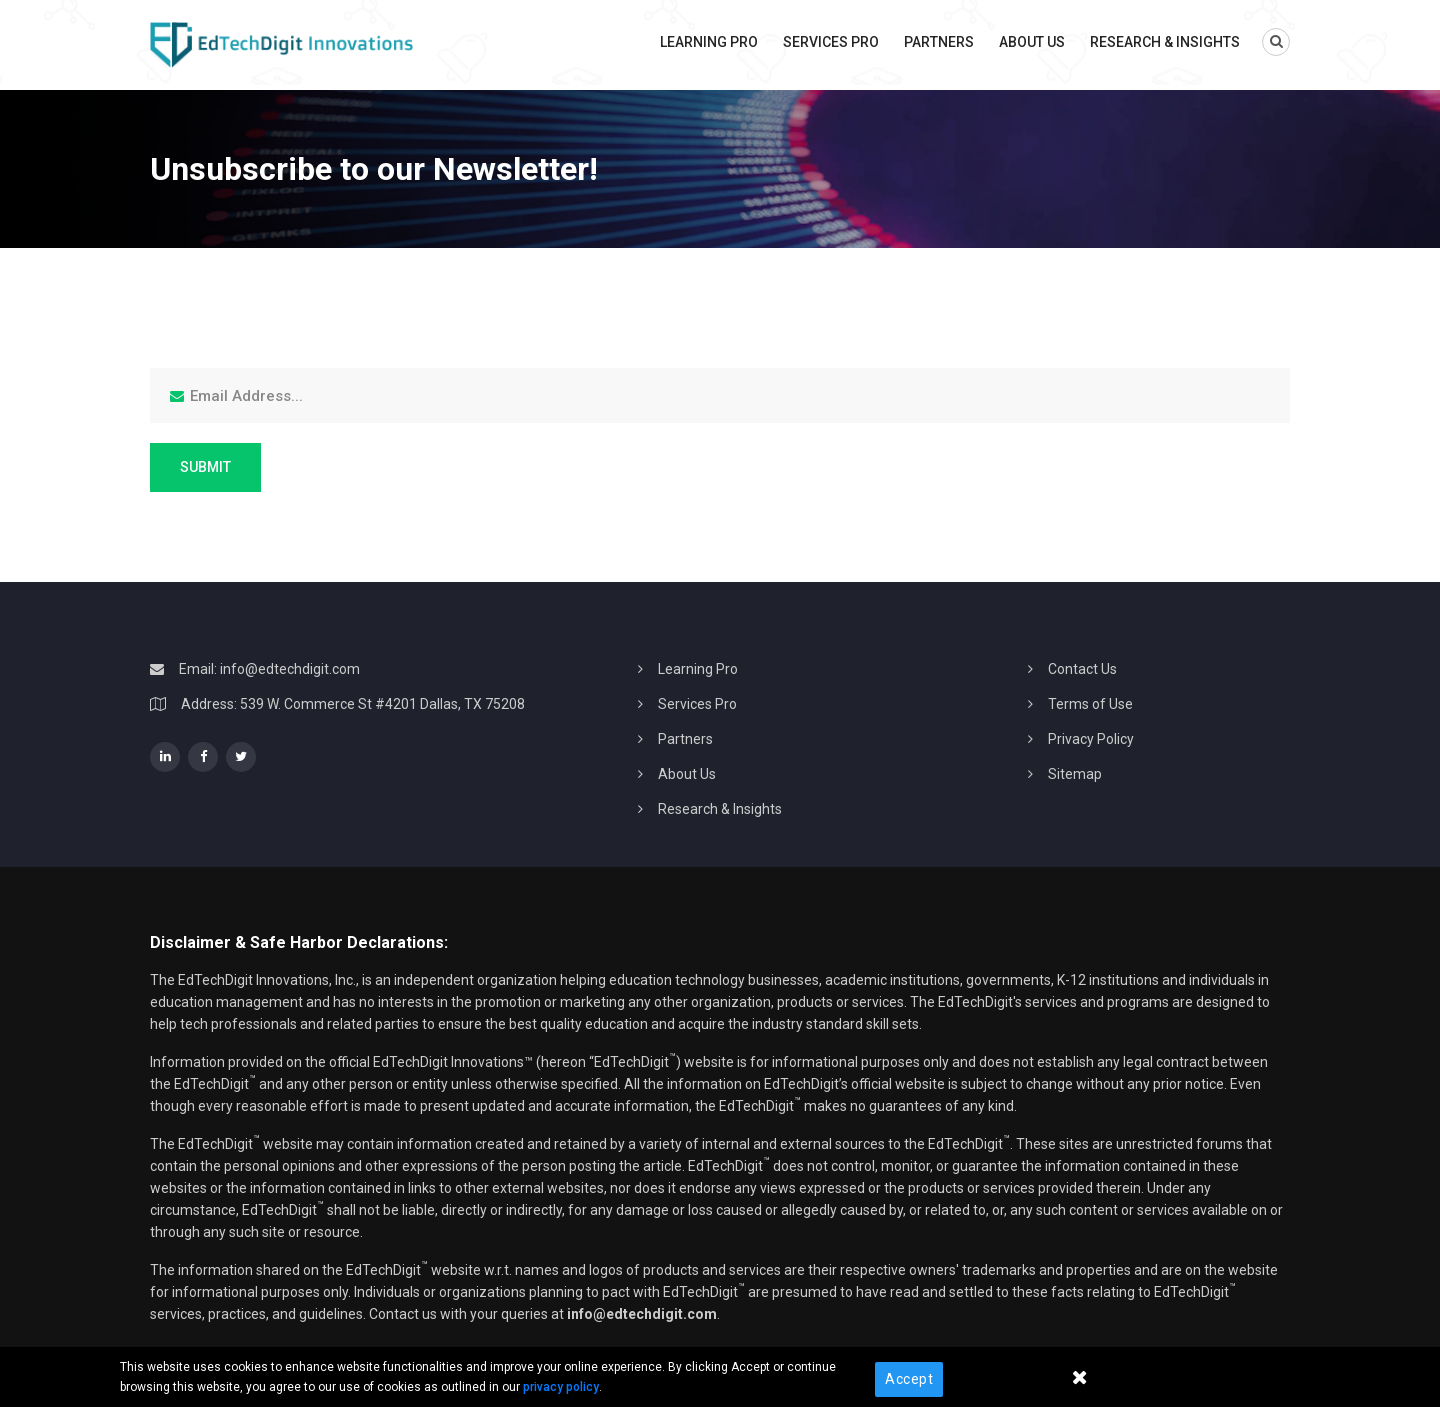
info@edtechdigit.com (290, 669)
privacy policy (561, 1387)
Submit (205, 467)
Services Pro (831, 42)
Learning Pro (709, 42)
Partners (939, 42)
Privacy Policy (1091, 739)
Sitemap (1075, 774)
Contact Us (1082, 669)
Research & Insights (1165, 42)
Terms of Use (1090, 704)
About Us (1032, 42)
